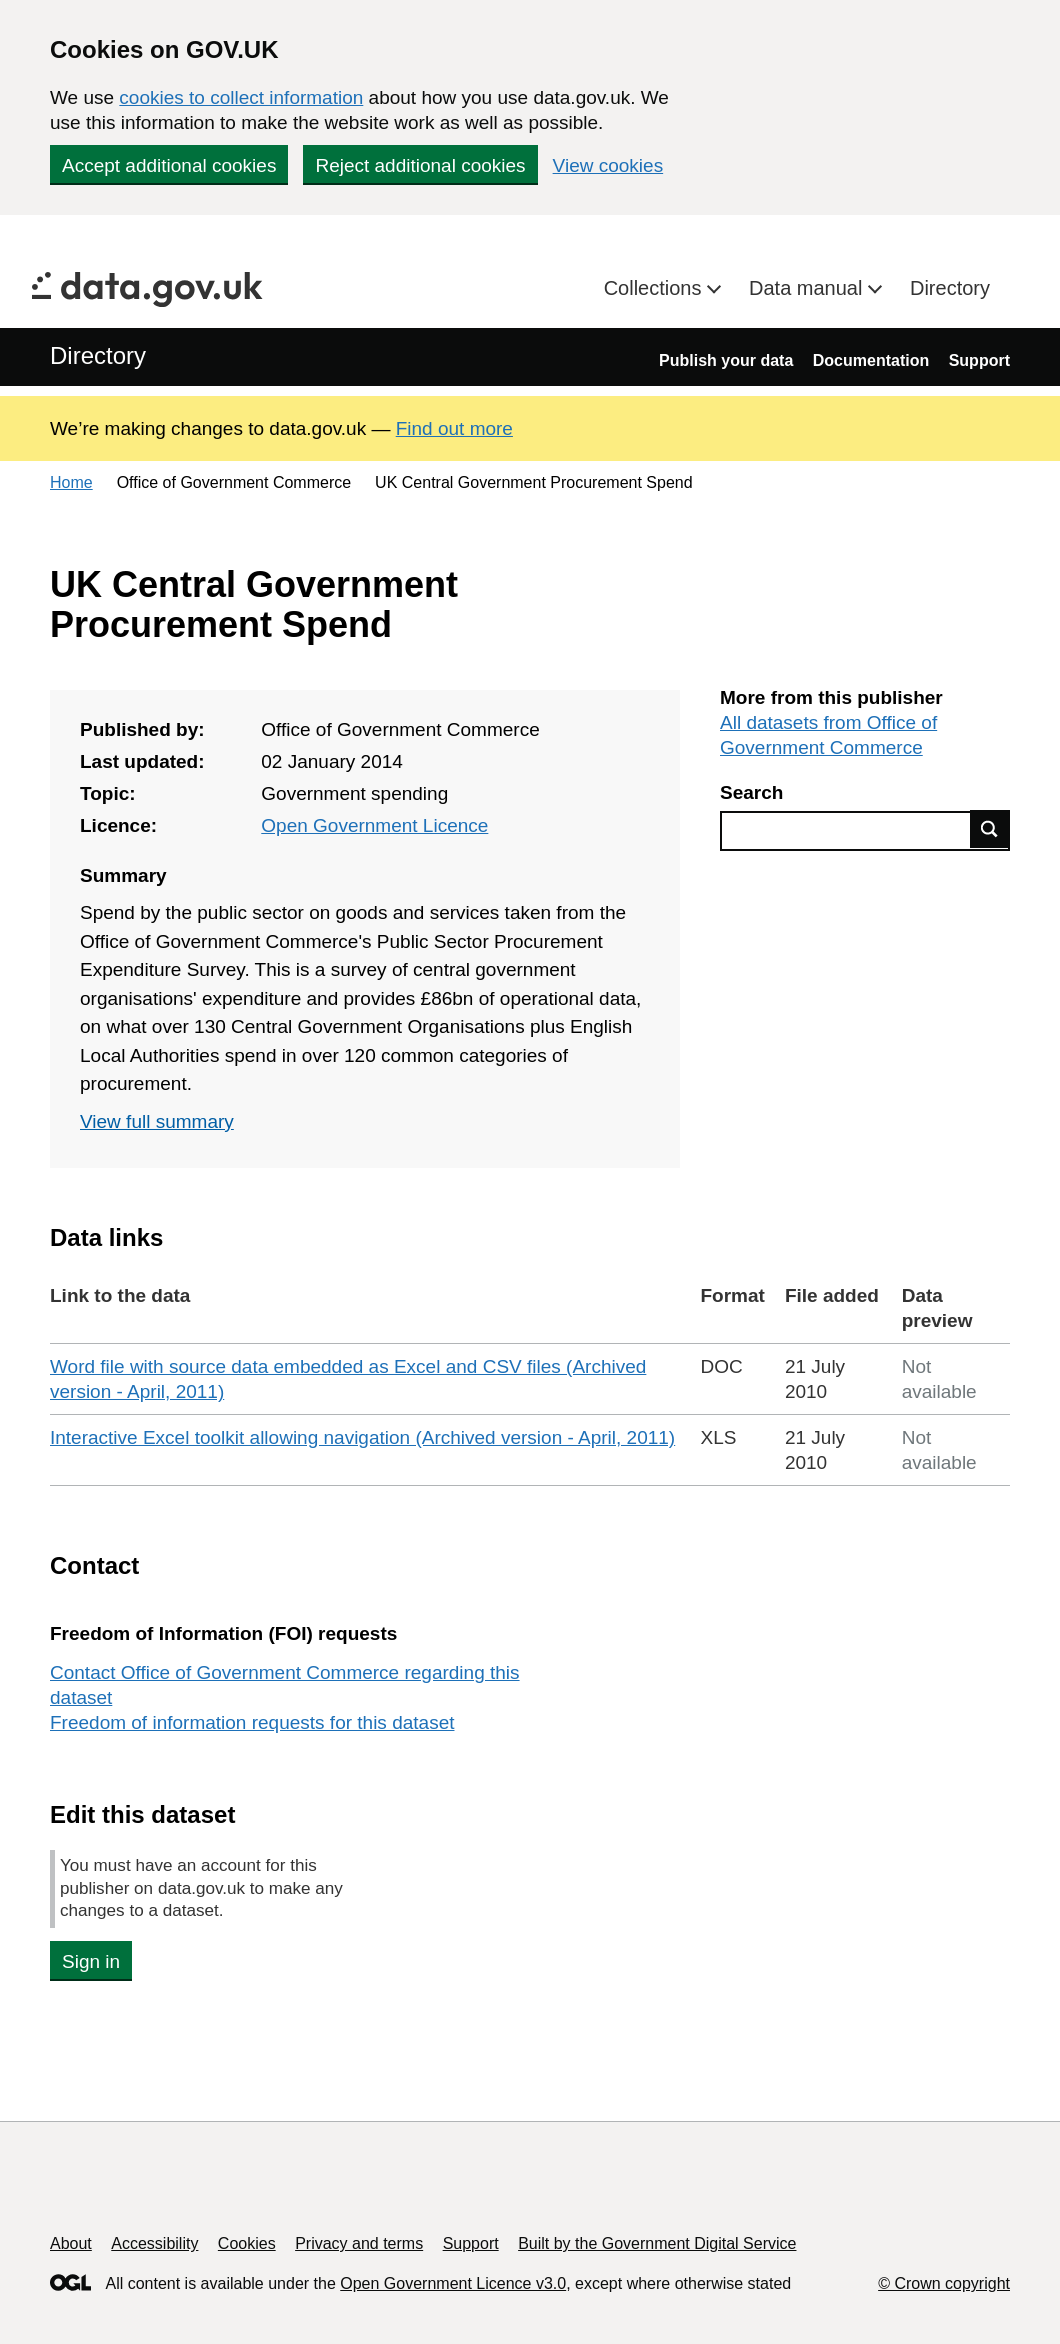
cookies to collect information (241, 97)
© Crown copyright (944, 2283)
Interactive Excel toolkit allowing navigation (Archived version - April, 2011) (362, 1437)
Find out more (454, 428)
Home (71, 482)
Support (979, 360)
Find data (990, 829)
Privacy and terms (359, 2243)
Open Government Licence (374, 825)
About (71, 2243)
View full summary (157, 1121)
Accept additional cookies (169, 165)
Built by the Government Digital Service (657, 2243)
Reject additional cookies (420, 165)
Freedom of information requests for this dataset (252, 1722)
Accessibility (154, 2243)
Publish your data (726, 360)
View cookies (608, 165)
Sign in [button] (91, 1961)
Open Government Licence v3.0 (453, 2283)
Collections (655, 288)
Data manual (808, 288)
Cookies (247, 2243)
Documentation (871, 360)
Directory (950, 288)
